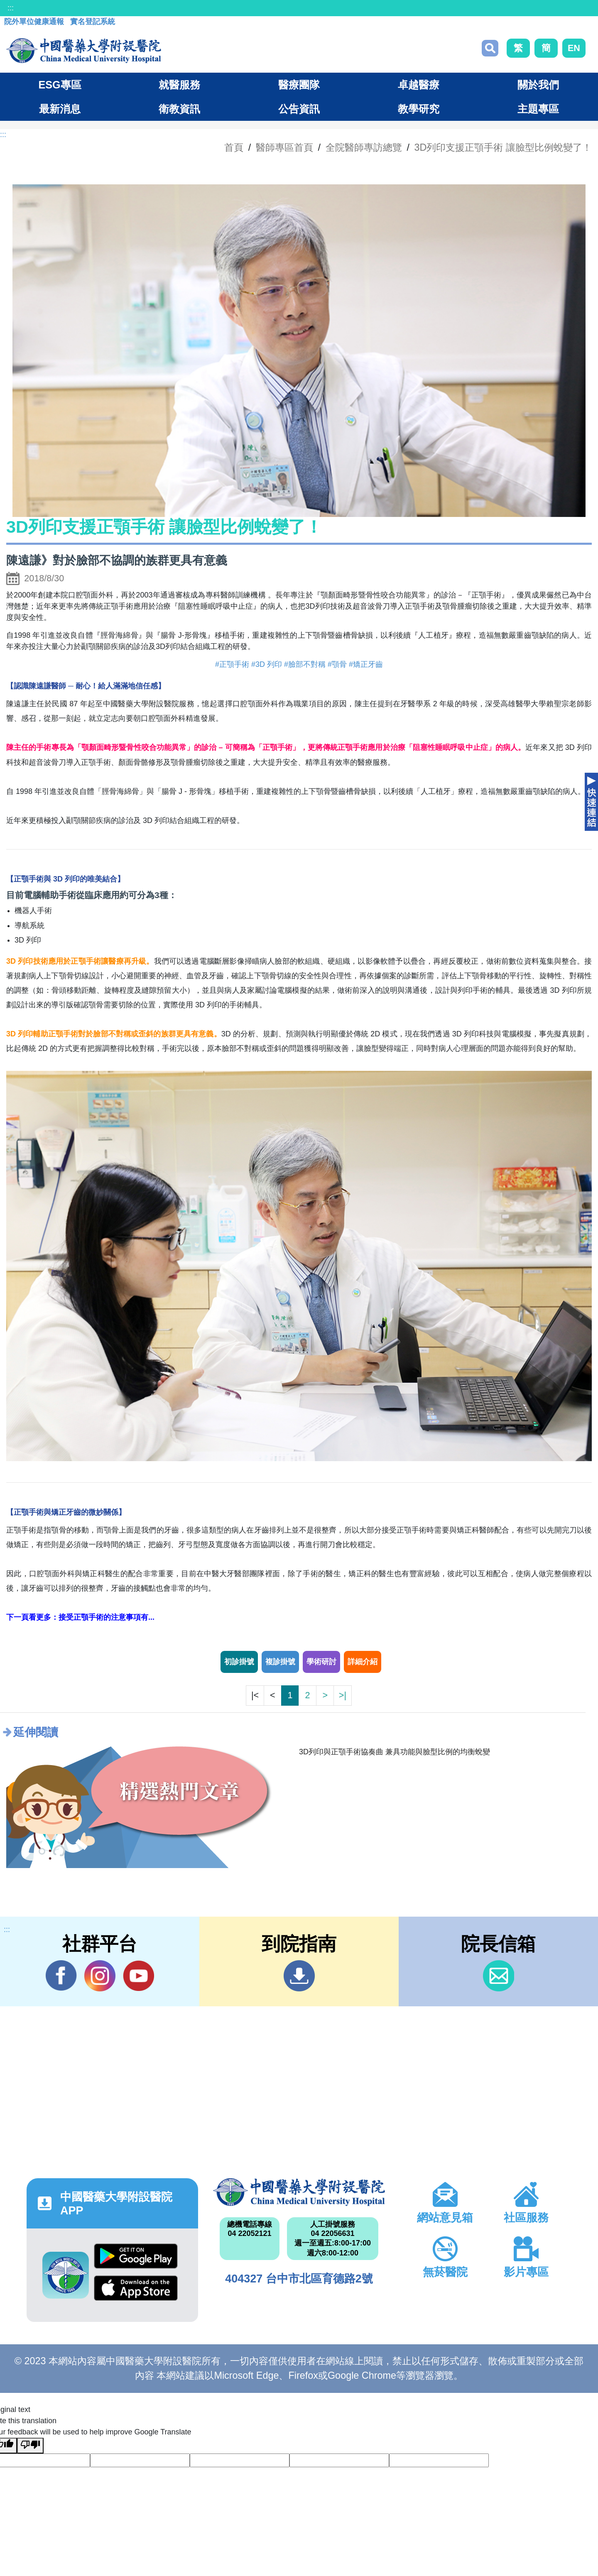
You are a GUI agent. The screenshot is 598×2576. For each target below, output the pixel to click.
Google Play (136, 2256)
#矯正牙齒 (366, 664)
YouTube (138, 1975)
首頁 (233, 147)
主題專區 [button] (538, 109)
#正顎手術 (232, 664)
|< (255, 1695)
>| (342, 1695)
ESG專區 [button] (59, 85)
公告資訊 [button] (299, 109)
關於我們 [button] (538, 85)
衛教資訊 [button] (179, 109)
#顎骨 (337, 664)
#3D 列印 (266, 664)
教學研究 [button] (418, 109)
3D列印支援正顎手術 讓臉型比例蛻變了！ (503, 147)
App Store (136, 2288)
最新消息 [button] (60, 109)
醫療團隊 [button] (299, 85)
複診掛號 (280, 1662)
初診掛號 (239, 1662)
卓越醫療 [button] (418, 85)
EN (574, 48)
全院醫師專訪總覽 (364, 147)
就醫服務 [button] (179, 85)
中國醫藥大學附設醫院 (299, 2192)
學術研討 (321, 1662)
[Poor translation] (30, 2446)
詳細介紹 (362, 1662)
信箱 (498, 1975)
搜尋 (490, 48)
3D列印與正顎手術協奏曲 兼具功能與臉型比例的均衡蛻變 (394, 1752)
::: (10, 8)
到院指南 (299, 1975)
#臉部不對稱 (305, 664)
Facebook (61, 1975)
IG (99, 1975)
